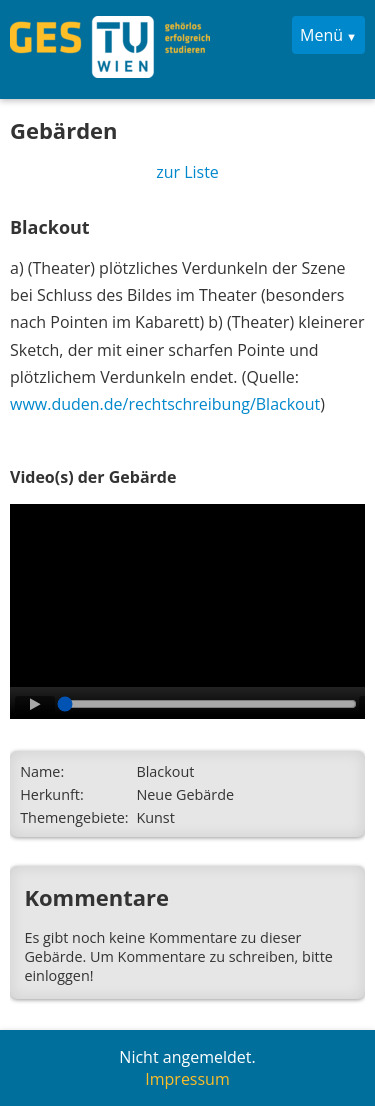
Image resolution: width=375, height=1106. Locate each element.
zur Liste (187, 172)
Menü (321, 35)
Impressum (187, 1079)
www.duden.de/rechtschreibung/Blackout (165, 404)
